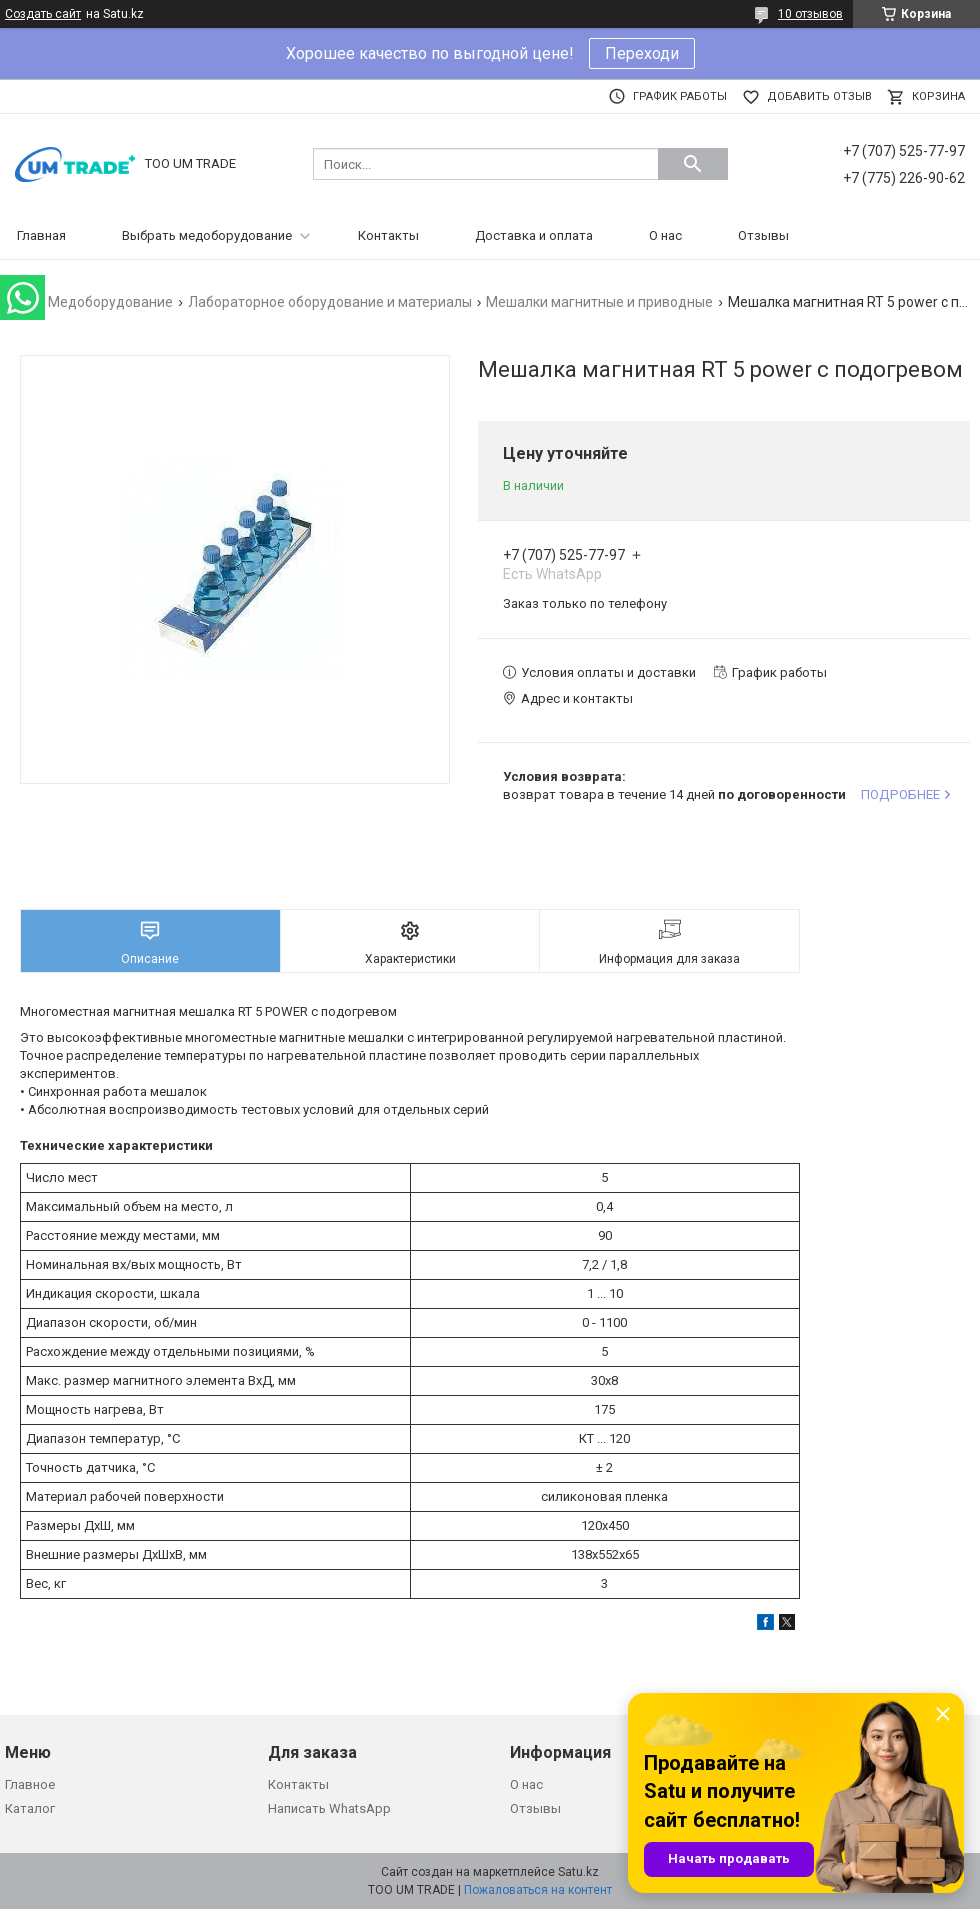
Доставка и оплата (534, 235)
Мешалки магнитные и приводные (599, 302)
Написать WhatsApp (329, 1808)
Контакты (388, 235)
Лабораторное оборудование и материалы (330, 302)
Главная (41, 235)
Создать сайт (43, 14)
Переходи (642, 53)
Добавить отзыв (819, 96)
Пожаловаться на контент (538, 1890)
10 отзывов (810, 14)
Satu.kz (578, 1872)
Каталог (30, 1808)
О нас (665, 235)
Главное (30, 1784)
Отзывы (763, 235)
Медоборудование (110, 302)
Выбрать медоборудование (207, 235)
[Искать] (693, 164)
